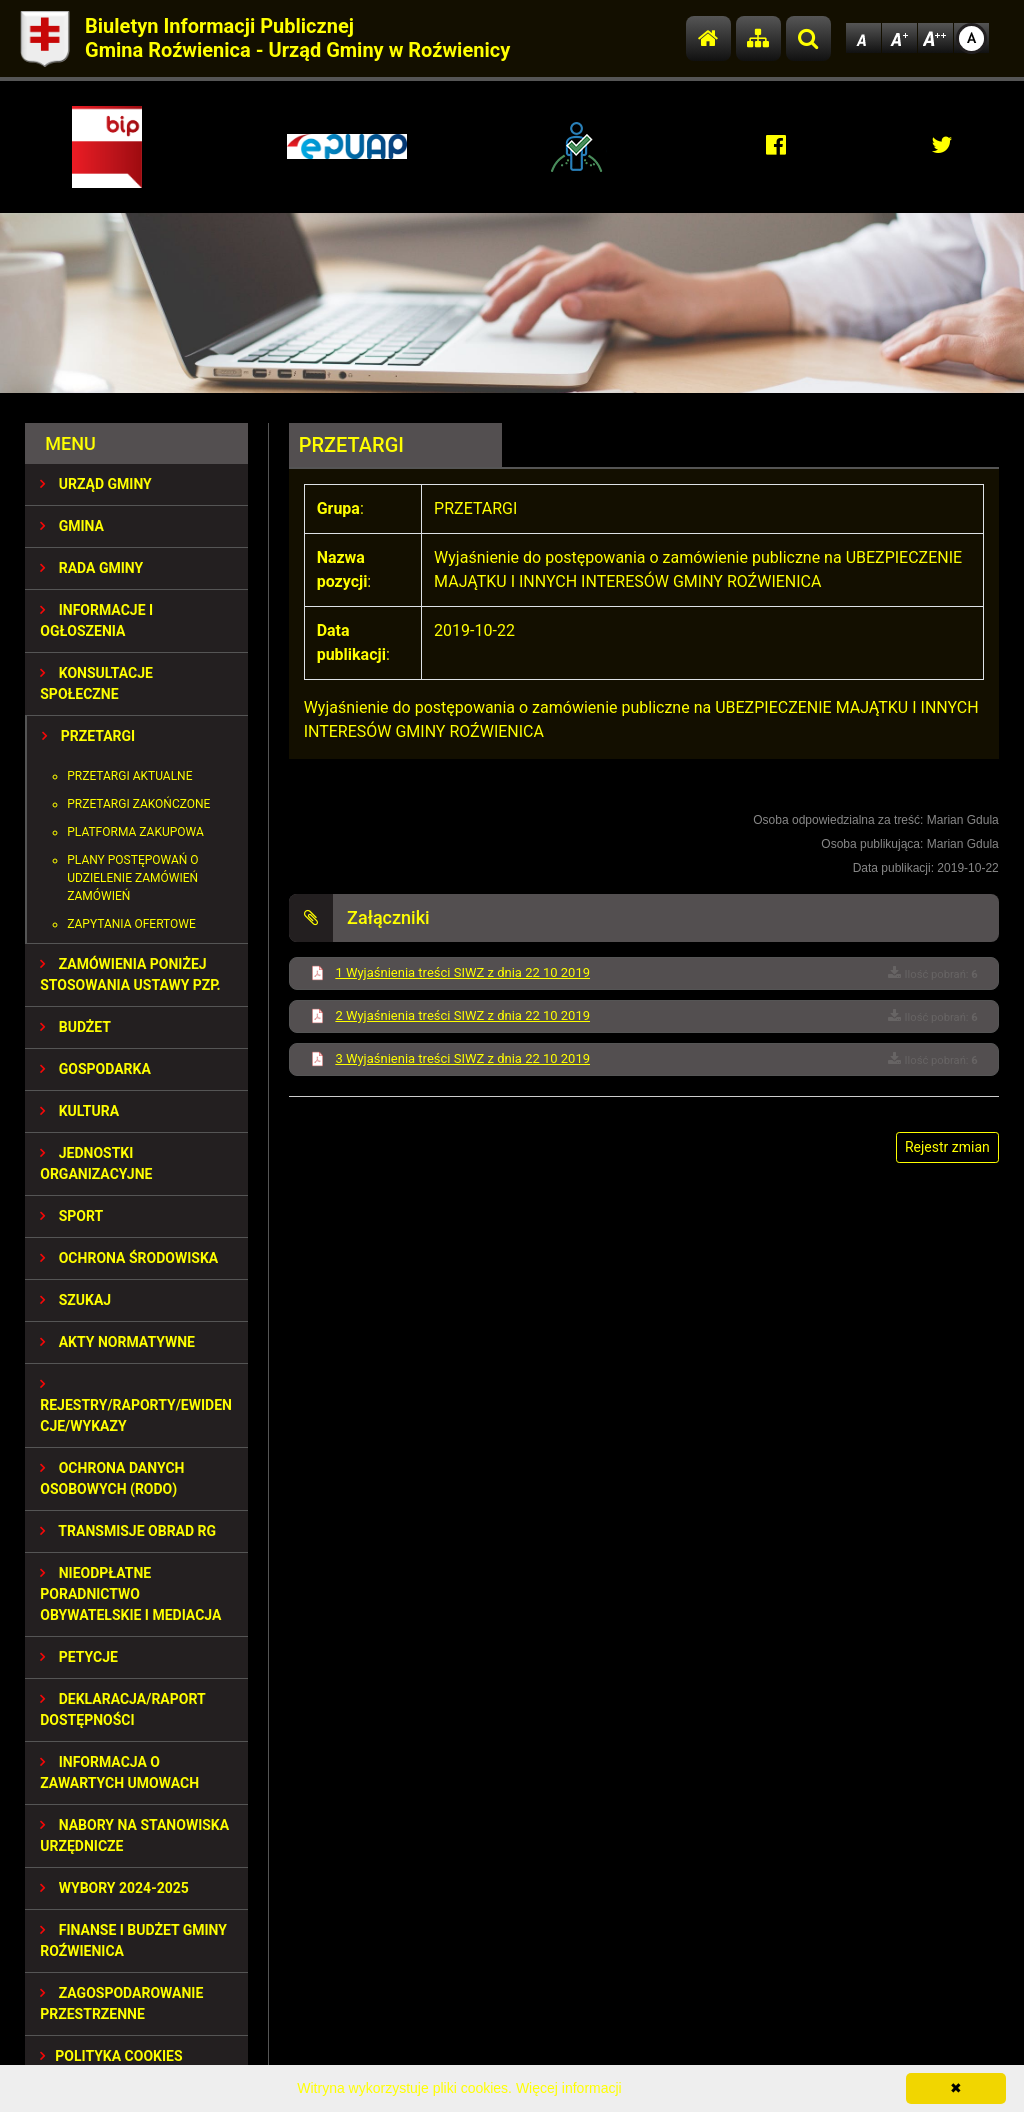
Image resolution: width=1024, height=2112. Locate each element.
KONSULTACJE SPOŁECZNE (96, 683)
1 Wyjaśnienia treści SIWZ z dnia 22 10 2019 (462, 972)
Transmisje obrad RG (128, 1531)
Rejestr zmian (947, 1147)
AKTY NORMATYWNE (117, 1342)
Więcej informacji (569, 2088)
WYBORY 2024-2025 (114, 1888)
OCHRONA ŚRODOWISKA (129, 1258)
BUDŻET (75, 1027)
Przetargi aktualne (129, 776)
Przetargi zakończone (138, 804)
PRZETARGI (88, 736)
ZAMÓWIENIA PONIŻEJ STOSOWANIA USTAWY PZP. (130, 974)
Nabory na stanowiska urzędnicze (134, 1835)
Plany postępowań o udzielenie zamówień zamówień (132, 878)
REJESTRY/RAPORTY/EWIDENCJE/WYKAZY (136, 1405)
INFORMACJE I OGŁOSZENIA (96, 620)
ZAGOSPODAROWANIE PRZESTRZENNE (121, 2003)
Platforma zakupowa (135, 832)
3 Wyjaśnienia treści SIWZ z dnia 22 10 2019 (462, 1058)
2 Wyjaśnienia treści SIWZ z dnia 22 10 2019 (462, 1015)
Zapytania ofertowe (131, 924)
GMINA (72, 526)
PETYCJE (79, 1657)
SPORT (71, 1216)
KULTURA (79, 1111)
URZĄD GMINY (96, 484)
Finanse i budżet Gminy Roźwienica (133, 1940)
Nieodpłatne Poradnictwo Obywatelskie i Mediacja (130, 1594)
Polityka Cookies (111, 2056)
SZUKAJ (75, 1300)
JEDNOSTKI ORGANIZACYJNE (96, 1163)
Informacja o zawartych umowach (119, 1772)
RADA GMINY (91, 568)
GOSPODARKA (95, 1069)
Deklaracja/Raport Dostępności (122, 1709)
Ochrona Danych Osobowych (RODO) (112, 1478)
